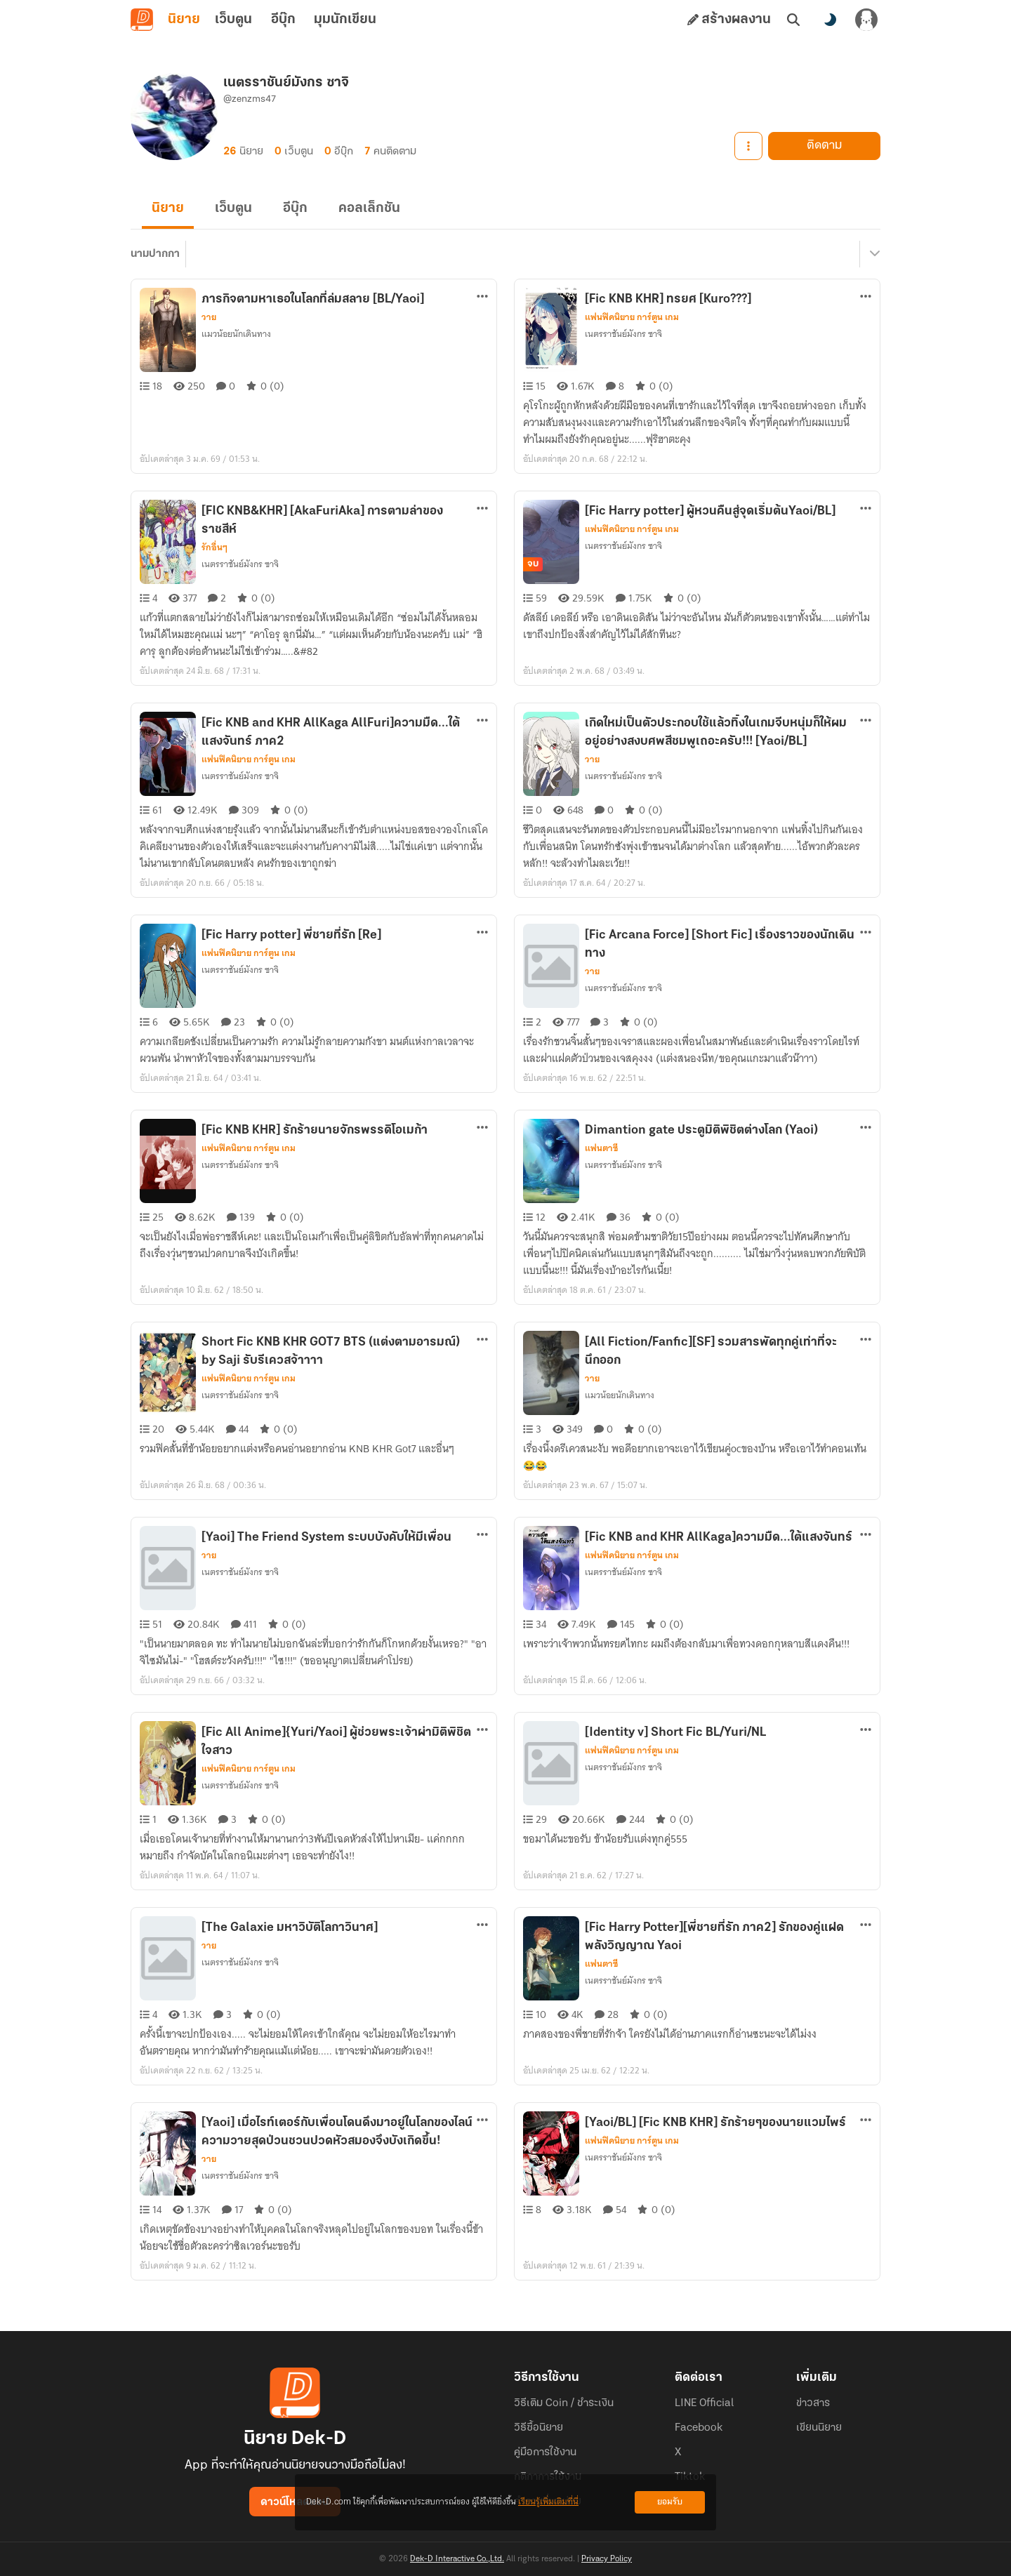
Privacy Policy (606, 2559)
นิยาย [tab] (184, 20)
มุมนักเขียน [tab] (345, 20)
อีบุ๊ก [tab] (283, 20)
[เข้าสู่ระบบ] (866, 20)
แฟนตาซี (601, 1148)
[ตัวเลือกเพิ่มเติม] (482, 296)
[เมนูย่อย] (872, 254)
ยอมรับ (669, 2502)
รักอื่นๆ (214, 547)
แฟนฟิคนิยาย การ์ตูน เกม (632, 317)
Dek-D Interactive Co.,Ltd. (457, 2559)
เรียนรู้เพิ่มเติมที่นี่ (548, 2502)
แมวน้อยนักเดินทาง (236, 334)
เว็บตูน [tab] (233, 20)
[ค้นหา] (793, 20)
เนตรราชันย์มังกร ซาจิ (623, 334)
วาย (208, 317)
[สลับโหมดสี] (830, 20)
